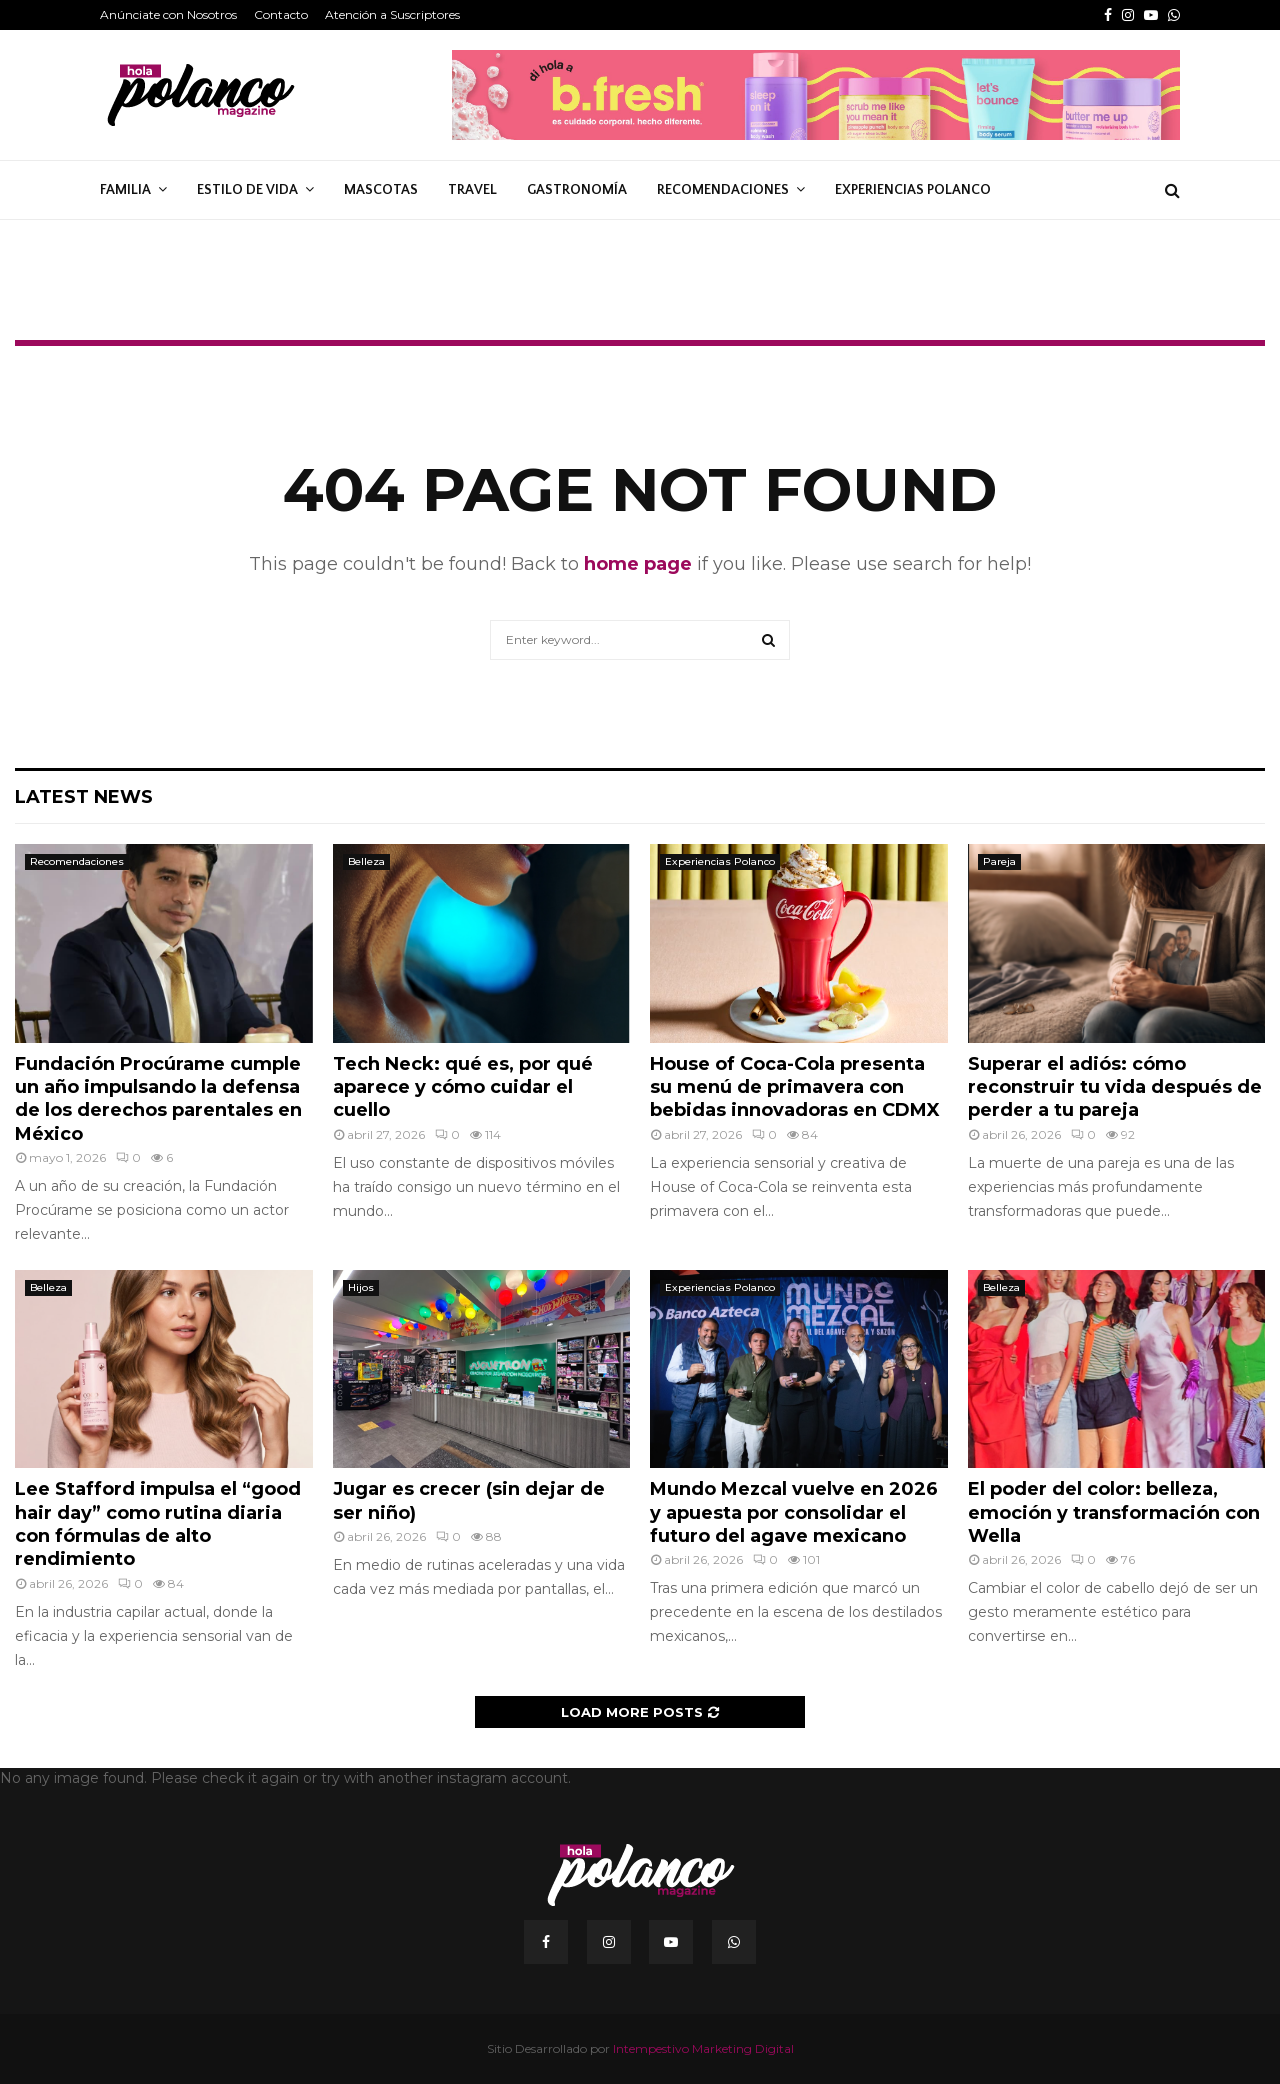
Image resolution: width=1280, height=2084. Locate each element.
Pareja (999, 861)
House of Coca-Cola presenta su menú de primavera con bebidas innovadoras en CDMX (795, 1087)
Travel (472, 190)
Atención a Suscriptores (392, 14)
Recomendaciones (723, 190)
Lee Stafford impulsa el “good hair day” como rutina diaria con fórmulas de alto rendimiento (158, 1524)
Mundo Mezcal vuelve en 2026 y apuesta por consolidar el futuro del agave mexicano (794, 1512)
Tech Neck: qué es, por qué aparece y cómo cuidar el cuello (463, 1087)
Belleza (366, 861)
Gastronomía (577, 190)
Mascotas (381, 190)
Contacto (281, 14)
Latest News (84, 797)
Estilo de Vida (247, 190)
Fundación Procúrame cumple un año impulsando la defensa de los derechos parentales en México (158, 1099)
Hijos (361, 1287)
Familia (125, 190)
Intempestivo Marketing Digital (703, 2048)
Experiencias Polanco (913, 190)
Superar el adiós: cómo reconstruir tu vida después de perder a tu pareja (1115, 1087)
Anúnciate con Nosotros (168, 14)
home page (638, 564)
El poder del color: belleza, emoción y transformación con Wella (1114, 1512)
